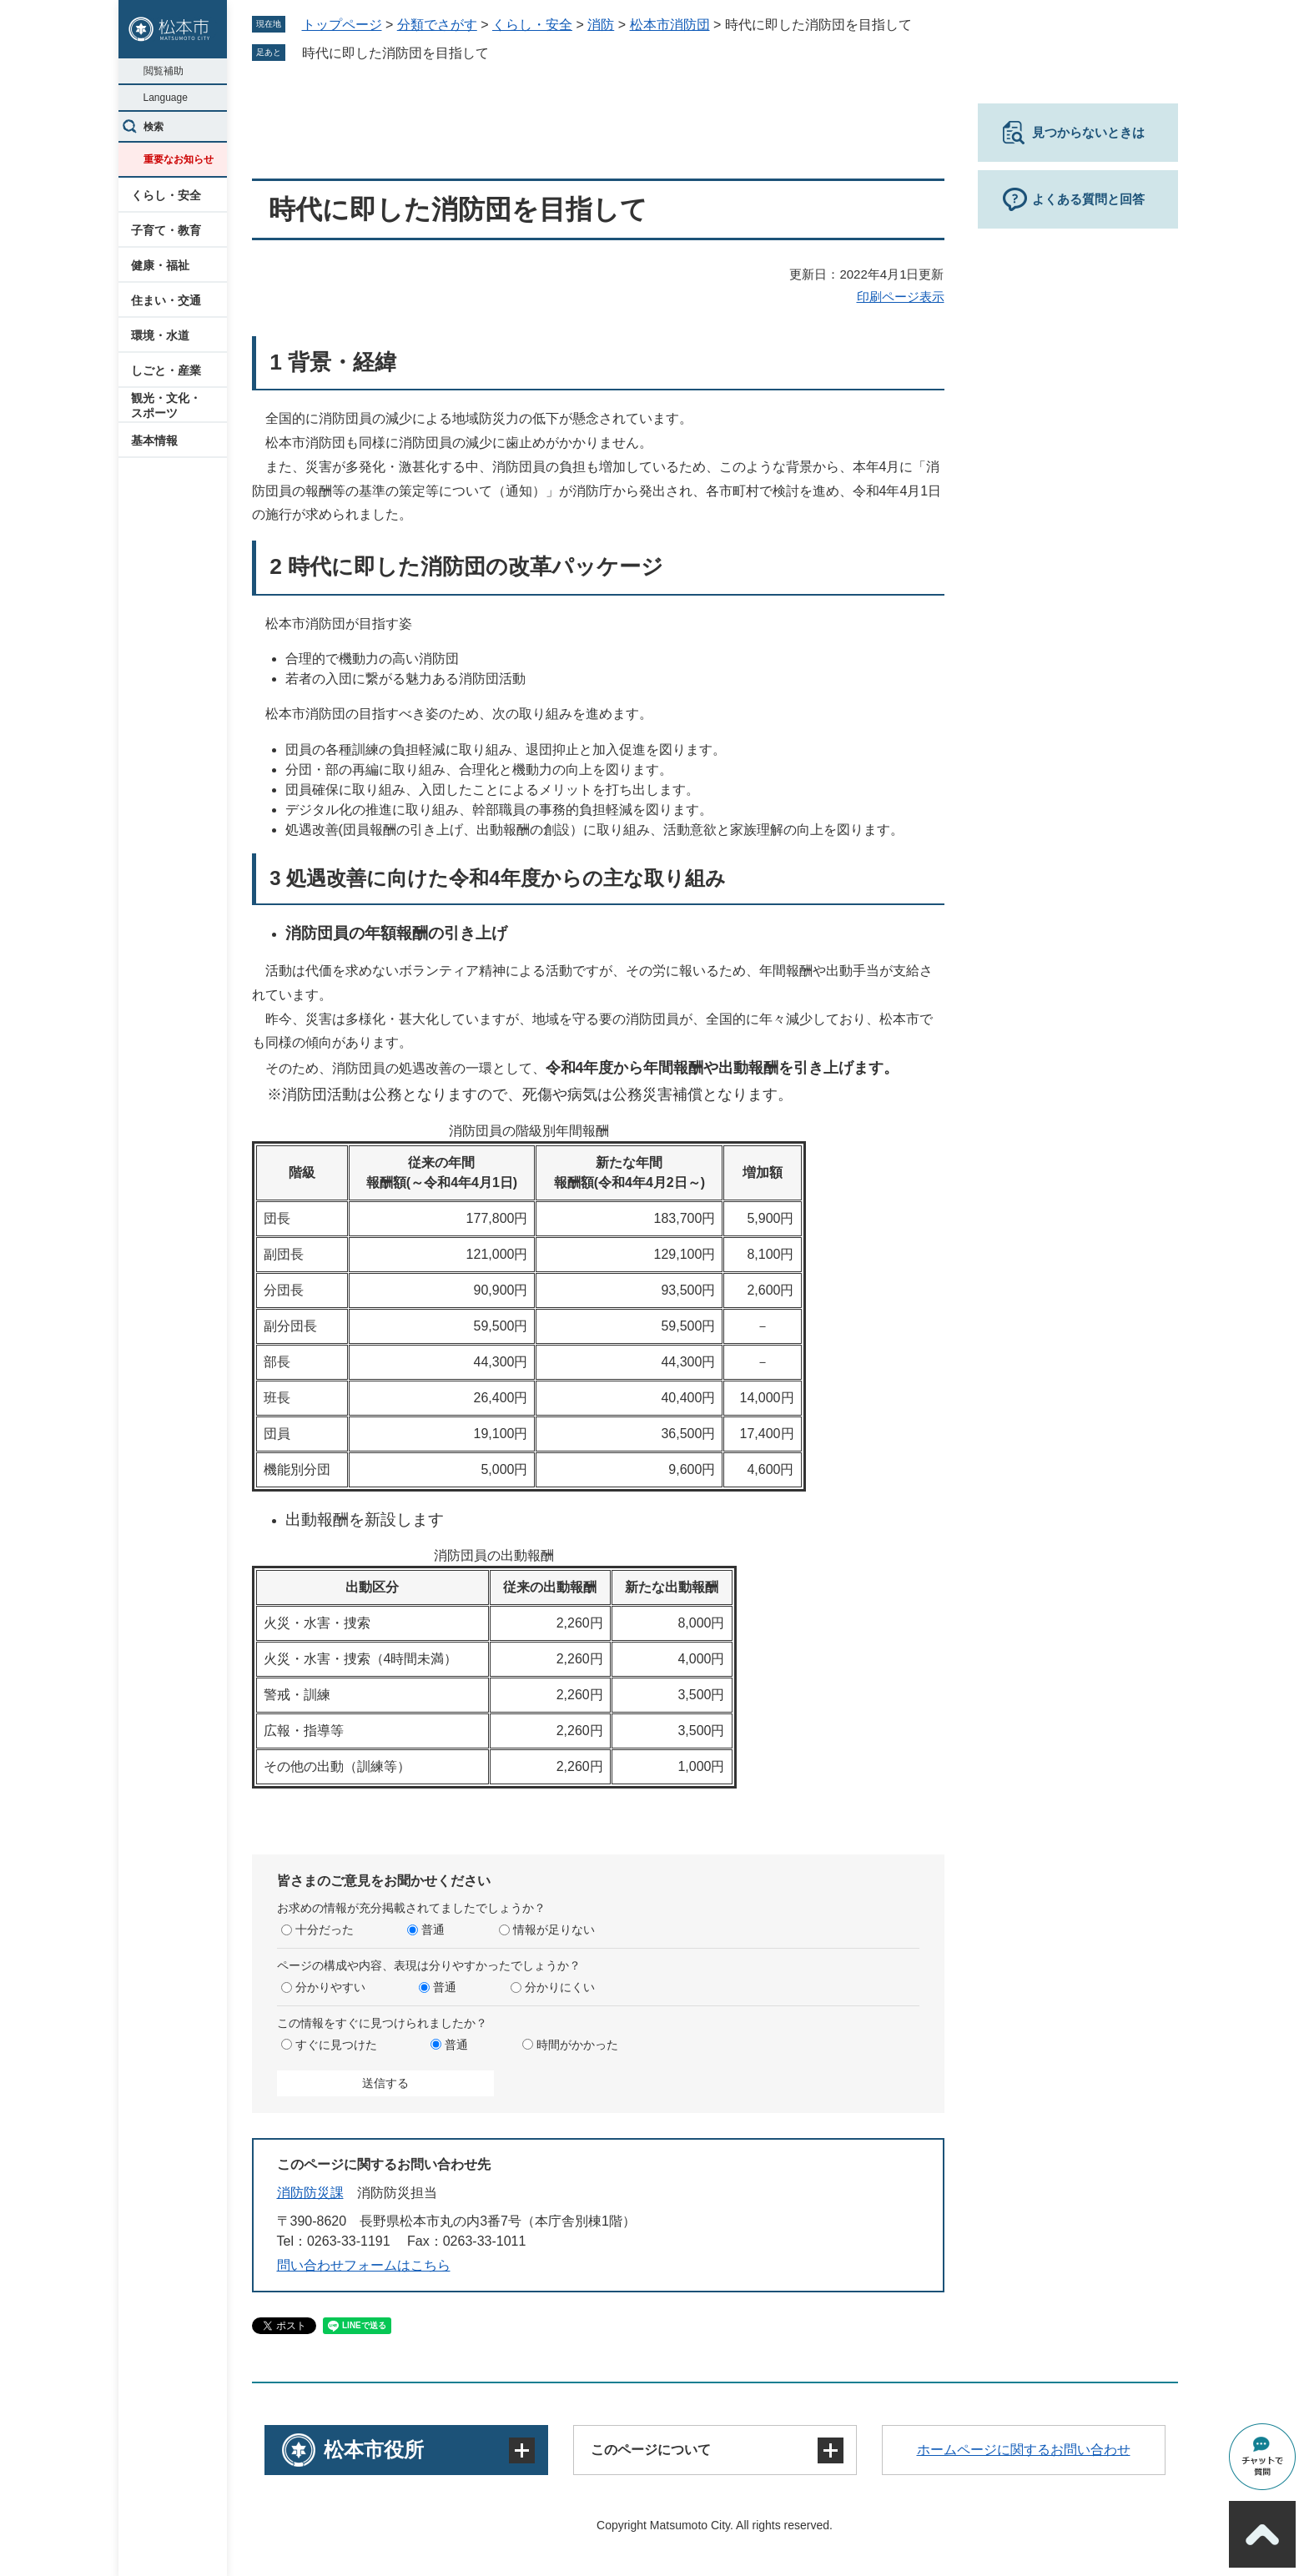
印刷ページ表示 (900, 296)
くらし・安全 (166, 195)
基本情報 (154, 440)
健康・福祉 (160, 265)
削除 (500, 52)
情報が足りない (554, 1929)
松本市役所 (374, 2449)
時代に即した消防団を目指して (395, 53)
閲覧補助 (163, 71)
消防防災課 (310, 2193)
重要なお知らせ (178, 159)
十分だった (324, 1929)
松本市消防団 (670, 25)
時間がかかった (577, 2044)
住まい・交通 (166, 300)
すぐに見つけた (336, 2044)
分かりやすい (330, 1987)
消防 (600, 25)
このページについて (651, 2450)
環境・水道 (160, 335)
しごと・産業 (166, 370)
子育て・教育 (166, 230)
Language (165, 97)
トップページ (342, 25)
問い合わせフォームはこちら (364, 2265)
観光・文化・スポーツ (166, 405)
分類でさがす (437, 25)
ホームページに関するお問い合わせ (1023, 2450)
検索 (153, 127)
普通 (433, 1929)
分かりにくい (560, 1987)
